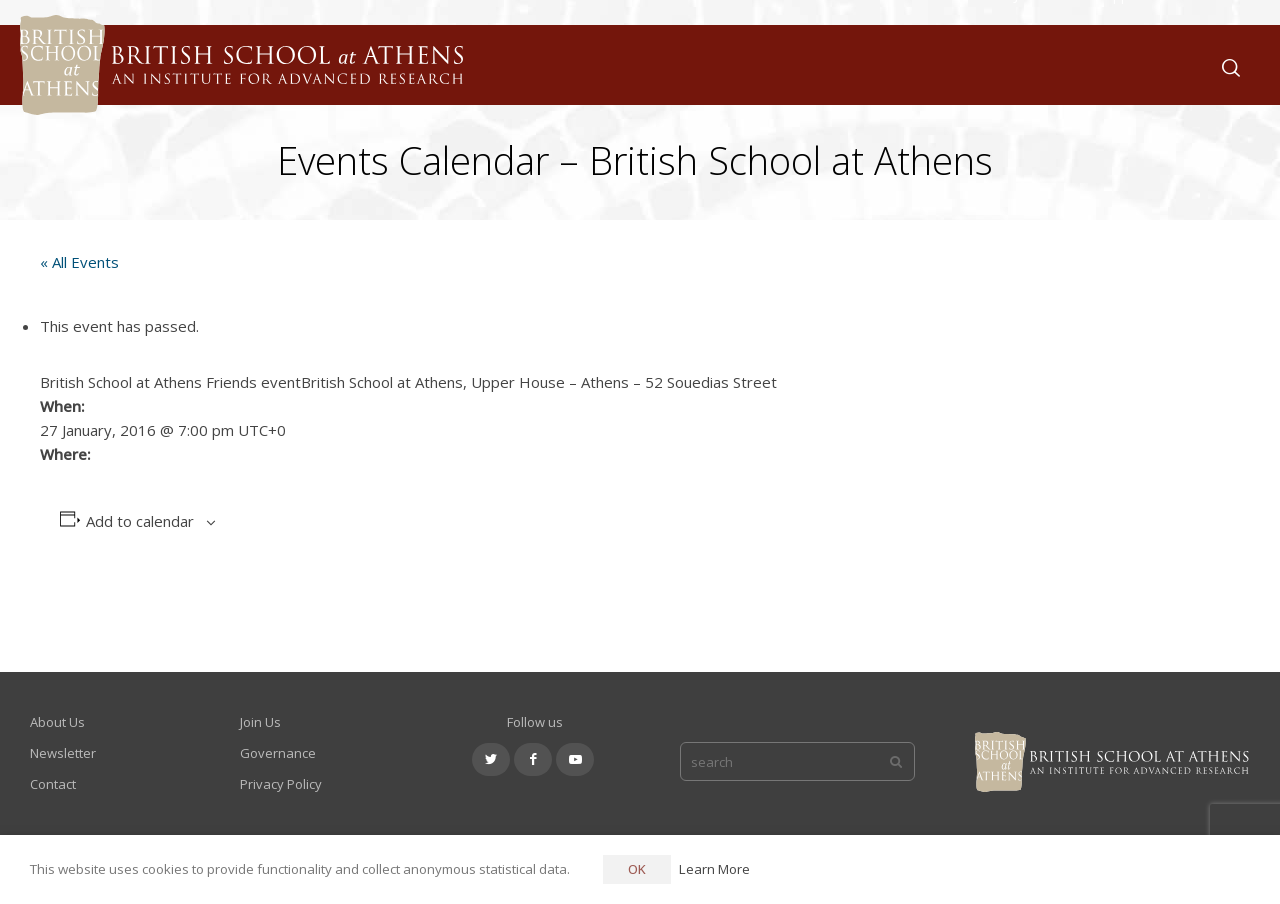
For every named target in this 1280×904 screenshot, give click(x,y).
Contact (53, 784)
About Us (57, 722)
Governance (278, 753)
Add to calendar (140, 521)
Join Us (260, 722)
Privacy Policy (281, 784)
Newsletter (63, 753)
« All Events (79, 262)
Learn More (714, 869)
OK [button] (637, 869)
